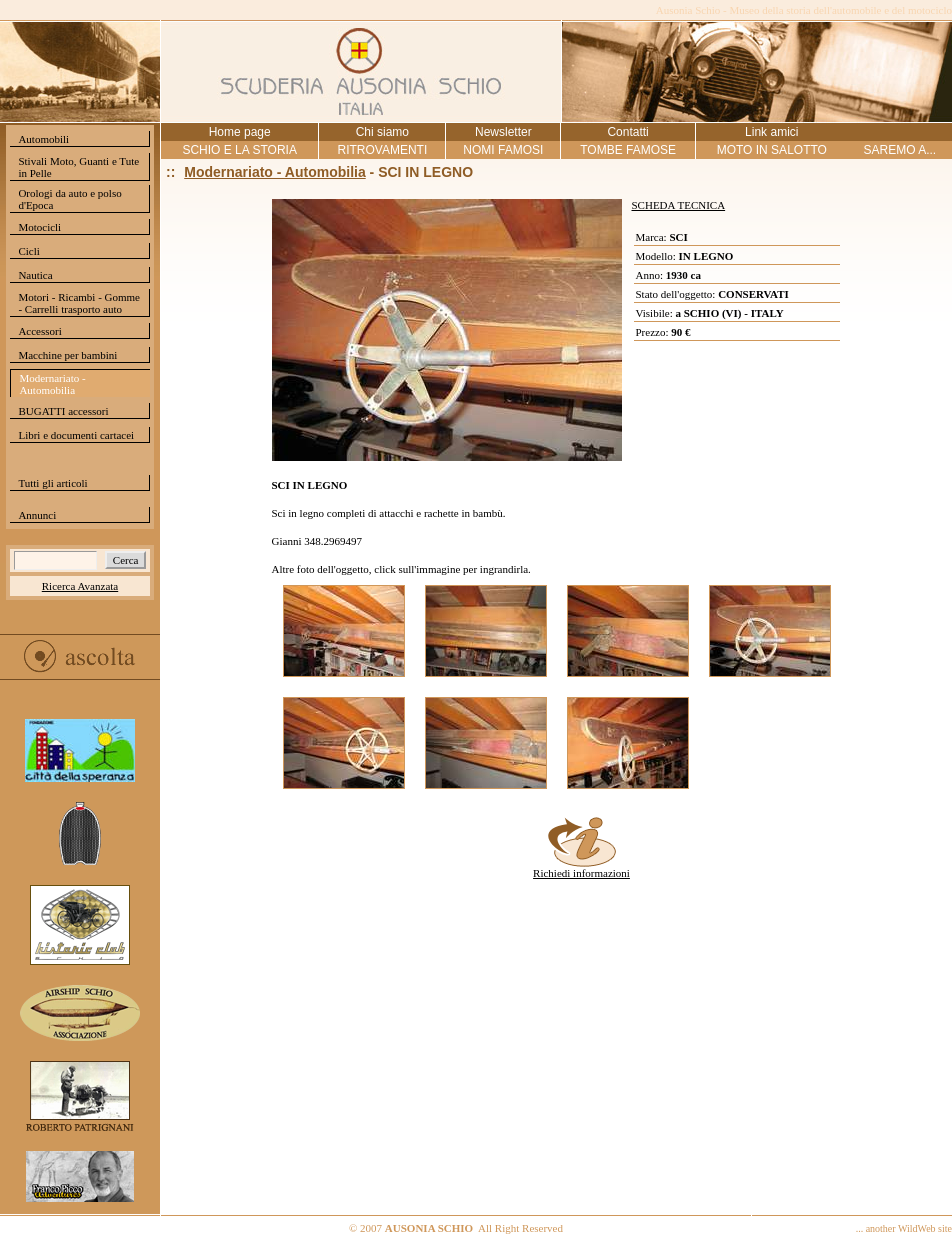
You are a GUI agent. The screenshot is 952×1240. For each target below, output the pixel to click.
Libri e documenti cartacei (76, 435)
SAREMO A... (899, 150)
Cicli (28, 251)
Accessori (39, 331)
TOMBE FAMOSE (628, 150)
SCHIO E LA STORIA (239, 150)
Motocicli (39, 227)
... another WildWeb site (904, 1228)
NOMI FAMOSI (503, 150)
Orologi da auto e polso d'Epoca (69, 199)
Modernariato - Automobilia (52, 384)
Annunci (37, 515)
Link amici (771, 132)
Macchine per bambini (67, 355)
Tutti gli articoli (52, 483)
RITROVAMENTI (382, 150)
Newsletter (503, 132)
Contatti (627, 132)
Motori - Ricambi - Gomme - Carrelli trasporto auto (79, 303)
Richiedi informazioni (581, 868)
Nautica (35, 275)
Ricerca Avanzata (80, 586)
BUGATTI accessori (63, 411)
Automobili (43, 139)
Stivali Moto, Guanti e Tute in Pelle (78, 167)
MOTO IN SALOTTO (772, 150)
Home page (240, 132)
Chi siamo (382, 132)
